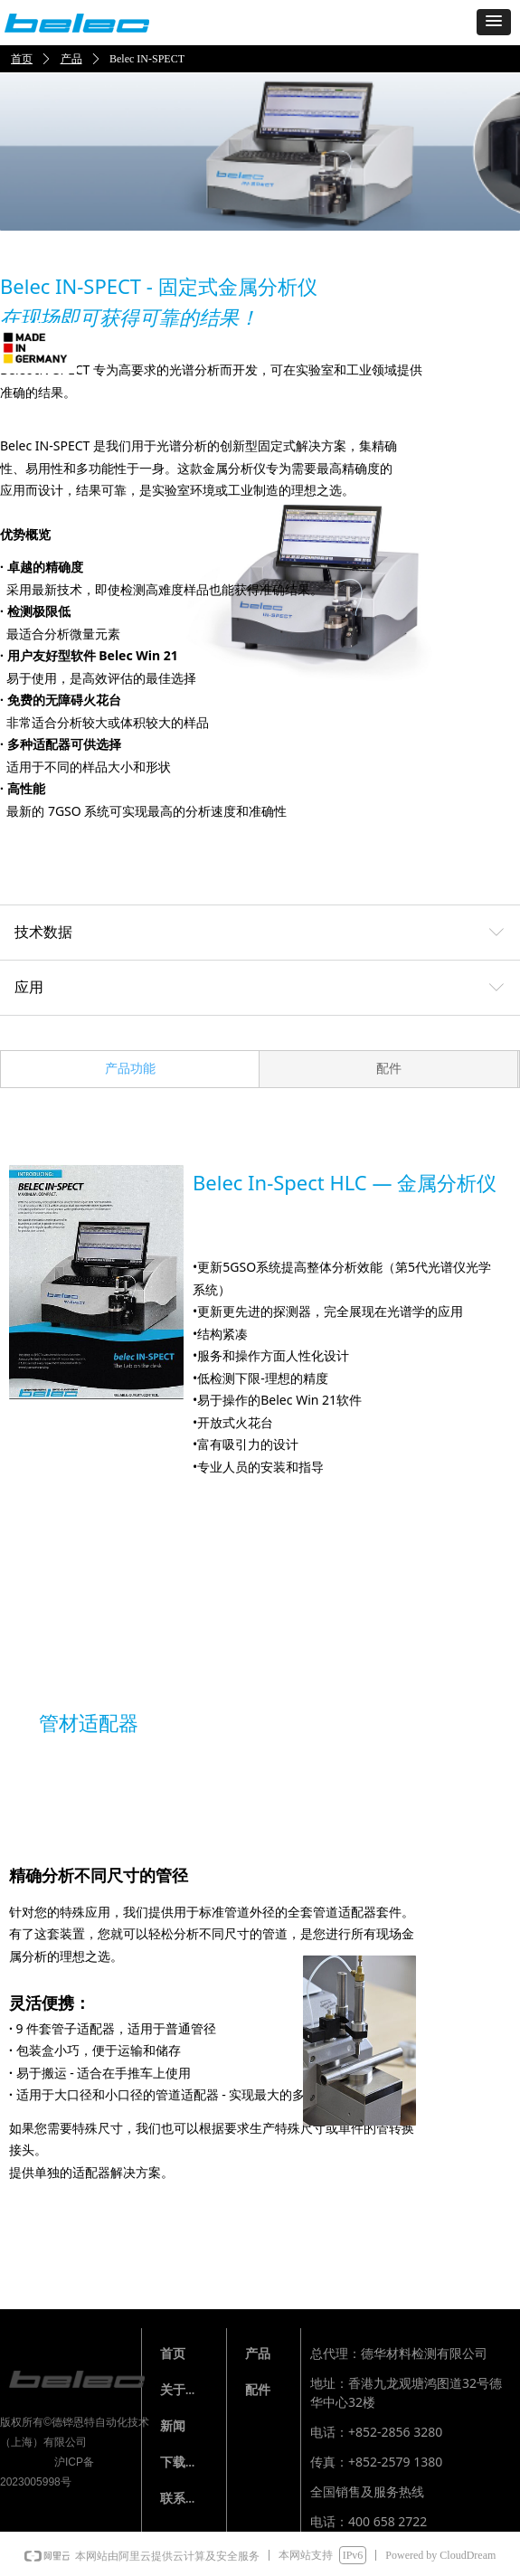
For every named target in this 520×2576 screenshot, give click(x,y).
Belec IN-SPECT (146, 58)
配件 (389, 1068)
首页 (22, 58)
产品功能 (130, 1068)
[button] (494, 22)
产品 (71, 58)
